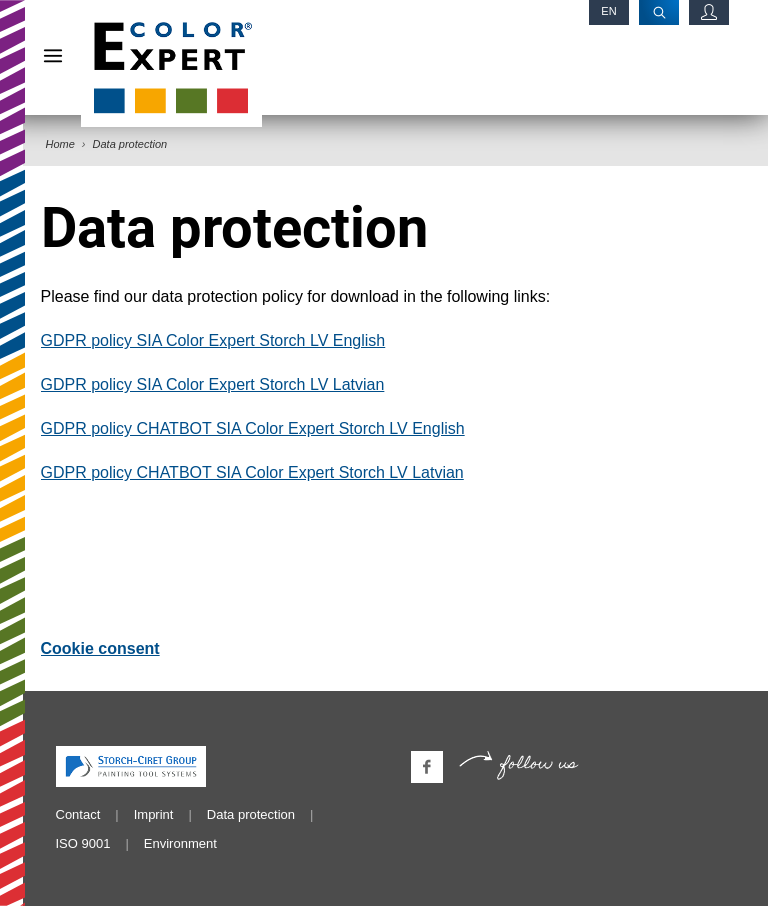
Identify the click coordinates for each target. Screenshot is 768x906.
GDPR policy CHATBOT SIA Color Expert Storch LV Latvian (252, 472)
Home (60, 144)
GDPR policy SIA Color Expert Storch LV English (213, 340)
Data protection (251, 814)
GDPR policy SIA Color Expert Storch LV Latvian (213, 384)
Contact (78, 814)
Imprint (154, 814)
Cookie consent (100, 648)
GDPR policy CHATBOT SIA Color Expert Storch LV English (253, 428)
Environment (180, 843)
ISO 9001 (83, 843)
